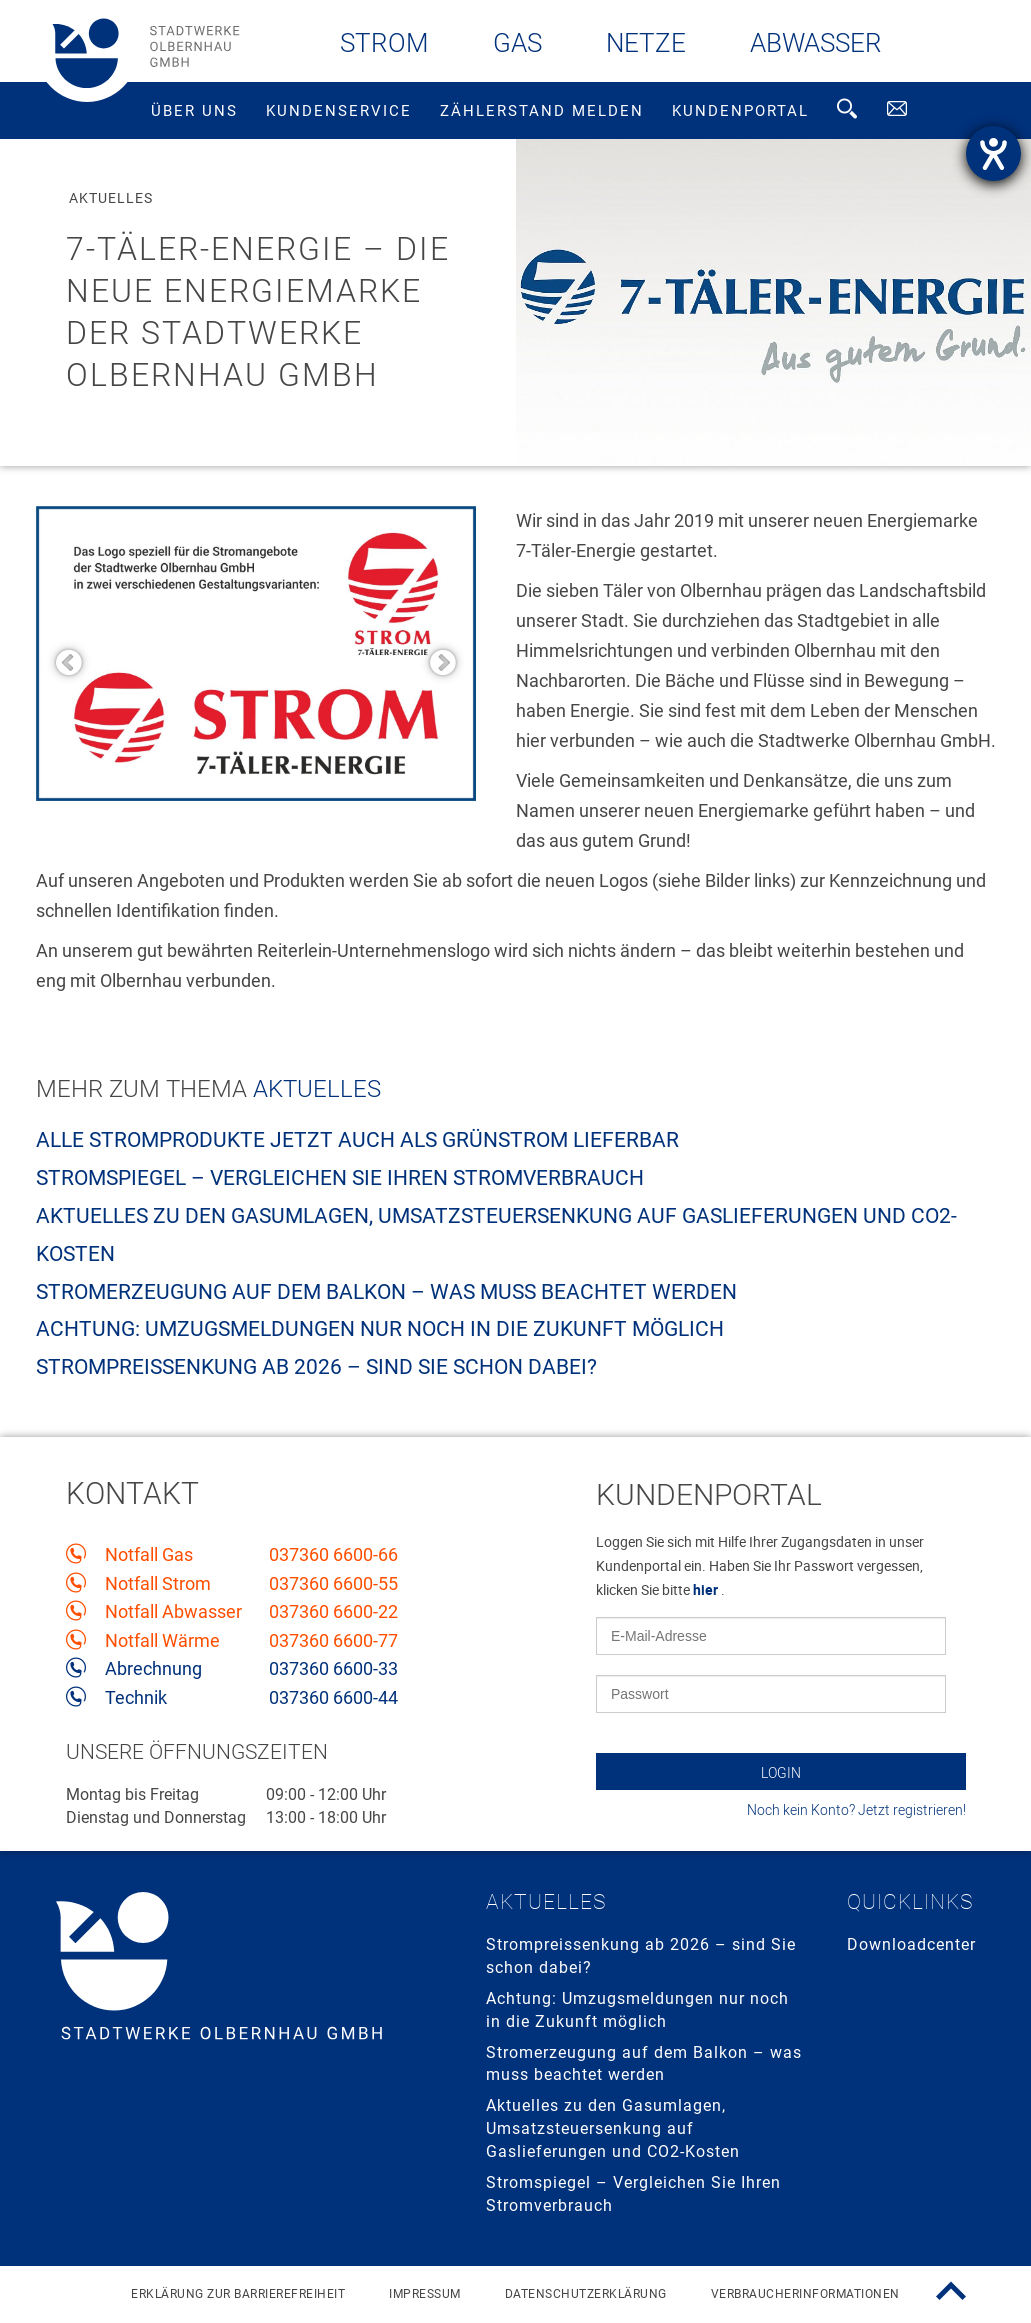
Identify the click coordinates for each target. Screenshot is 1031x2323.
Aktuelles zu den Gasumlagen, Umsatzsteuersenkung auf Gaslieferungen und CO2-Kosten (613, 2128)
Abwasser (816, 43)
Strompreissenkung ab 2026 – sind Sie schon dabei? (316, 1367)
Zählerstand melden (542, 111)
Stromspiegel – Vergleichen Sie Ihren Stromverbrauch (340, 1178)
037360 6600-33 (333, 1669)
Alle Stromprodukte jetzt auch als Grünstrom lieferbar (357, 1140)
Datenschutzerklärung (586, 2294)
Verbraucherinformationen (805, 2294)
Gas (517, 43)
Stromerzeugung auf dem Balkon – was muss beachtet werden (386, 1292)
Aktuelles (317, 1089)
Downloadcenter (911, 1944)
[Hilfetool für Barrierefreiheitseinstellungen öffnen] (993, 153)
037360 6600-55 (333, 1584)
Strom (384, 43)
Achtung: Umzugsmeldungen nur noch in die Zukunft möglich (380, 1329)
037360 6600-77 (333, 1641)
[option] (256, 653)
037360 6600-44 (333, 1698)
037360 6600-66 (333, 1555)
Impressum (425, 2294)
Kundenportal (740, 111)
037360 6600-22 (333, 1612)
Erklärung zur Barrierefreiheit (238, 2294)
